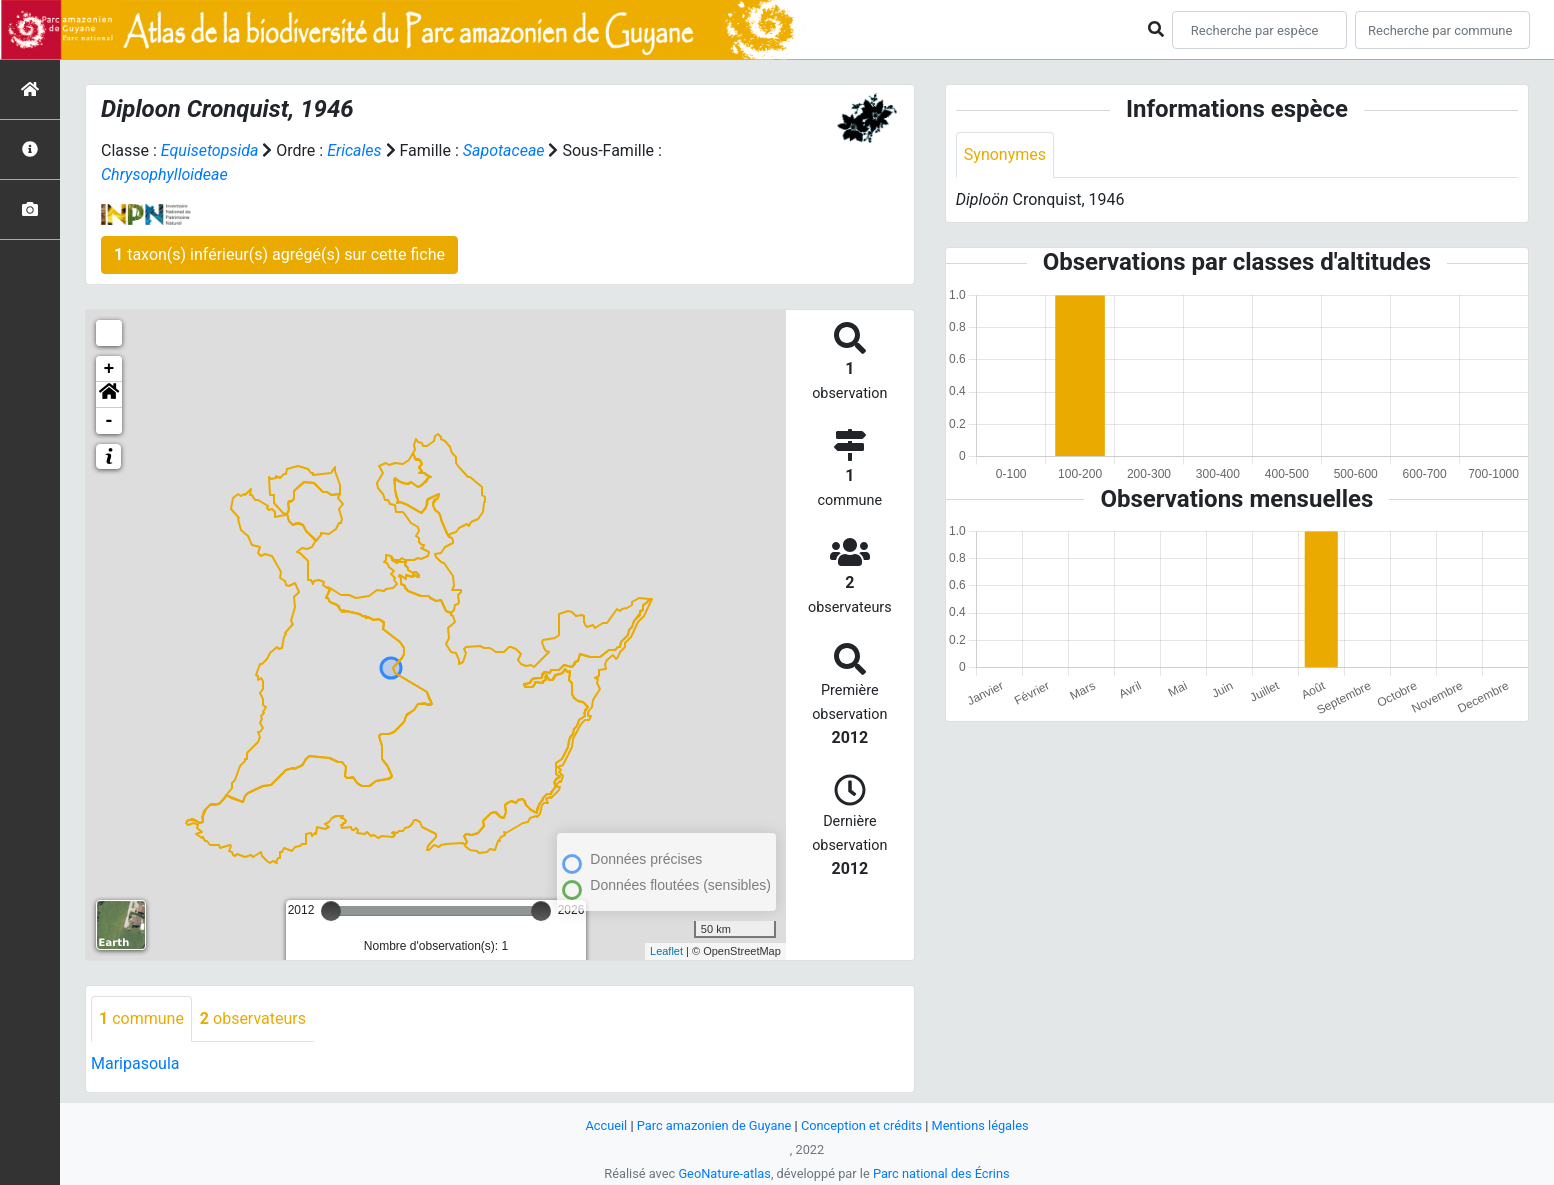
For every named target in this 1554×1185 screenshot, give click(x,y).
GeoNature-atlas (724, 1173)
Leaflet (666, 951)
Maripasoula (135, 1063)
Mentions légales (980, 1125)
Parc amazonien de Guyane (714, 1125)
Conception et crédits (861, 1125)
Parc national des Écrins (941, 1173)
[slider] (331, 911)
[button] (109, 395)
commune (141, 1018)
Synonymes (1005, 154)
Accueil (606, 1125)
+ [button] (109, 369)
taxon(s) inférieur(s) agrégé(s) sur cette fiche (279, 254)
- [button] (109, 421)
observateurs (253, 1018)
